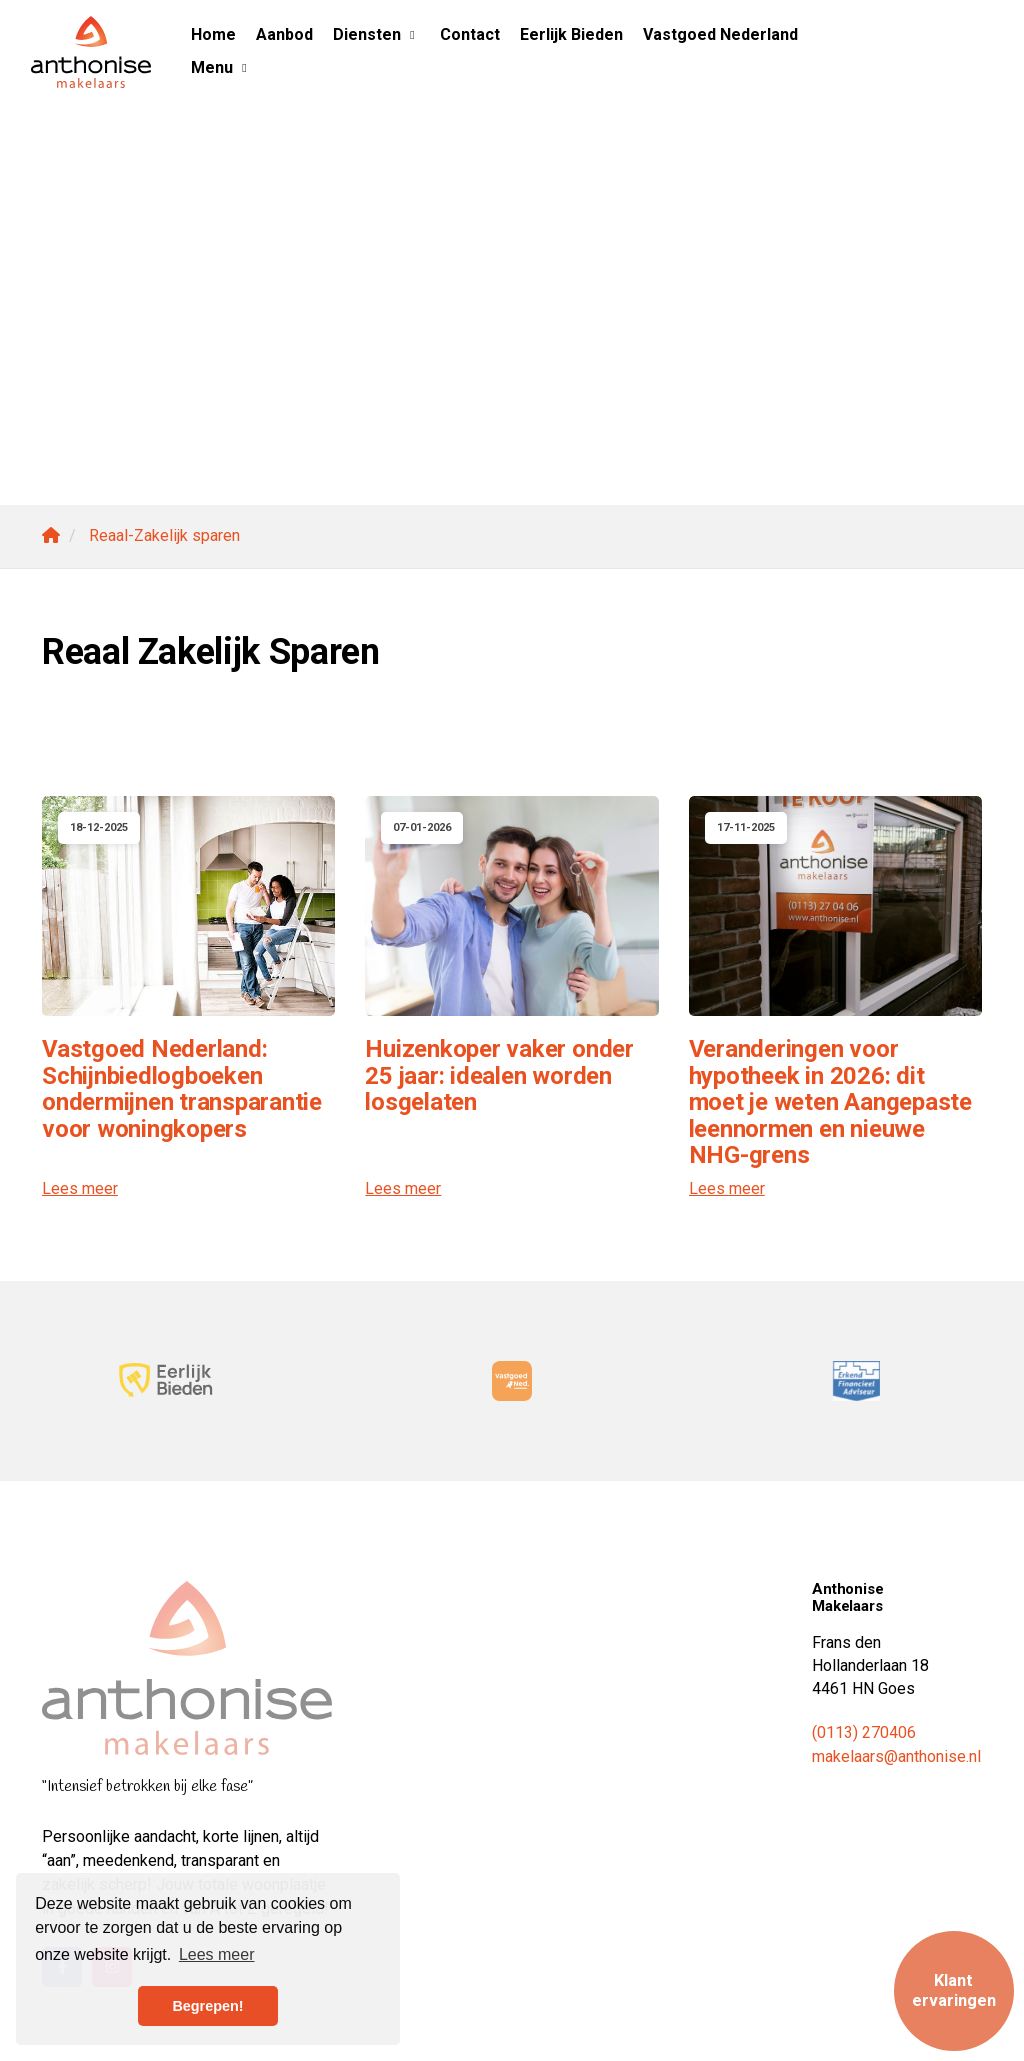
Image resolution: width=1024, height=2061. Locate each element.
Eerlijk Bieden (571, 34)
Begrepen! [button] (207, 2006)
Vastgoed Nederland (720, 34)
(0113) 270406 (864, 1732)
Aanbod (284, 34)
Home (213, 34)
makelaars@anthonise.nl (896, 1756)
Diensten (376, 34)
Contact (470, 34)
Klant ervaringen (954, 1990)
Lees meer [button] (217, 1954)
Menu (221, 67)
